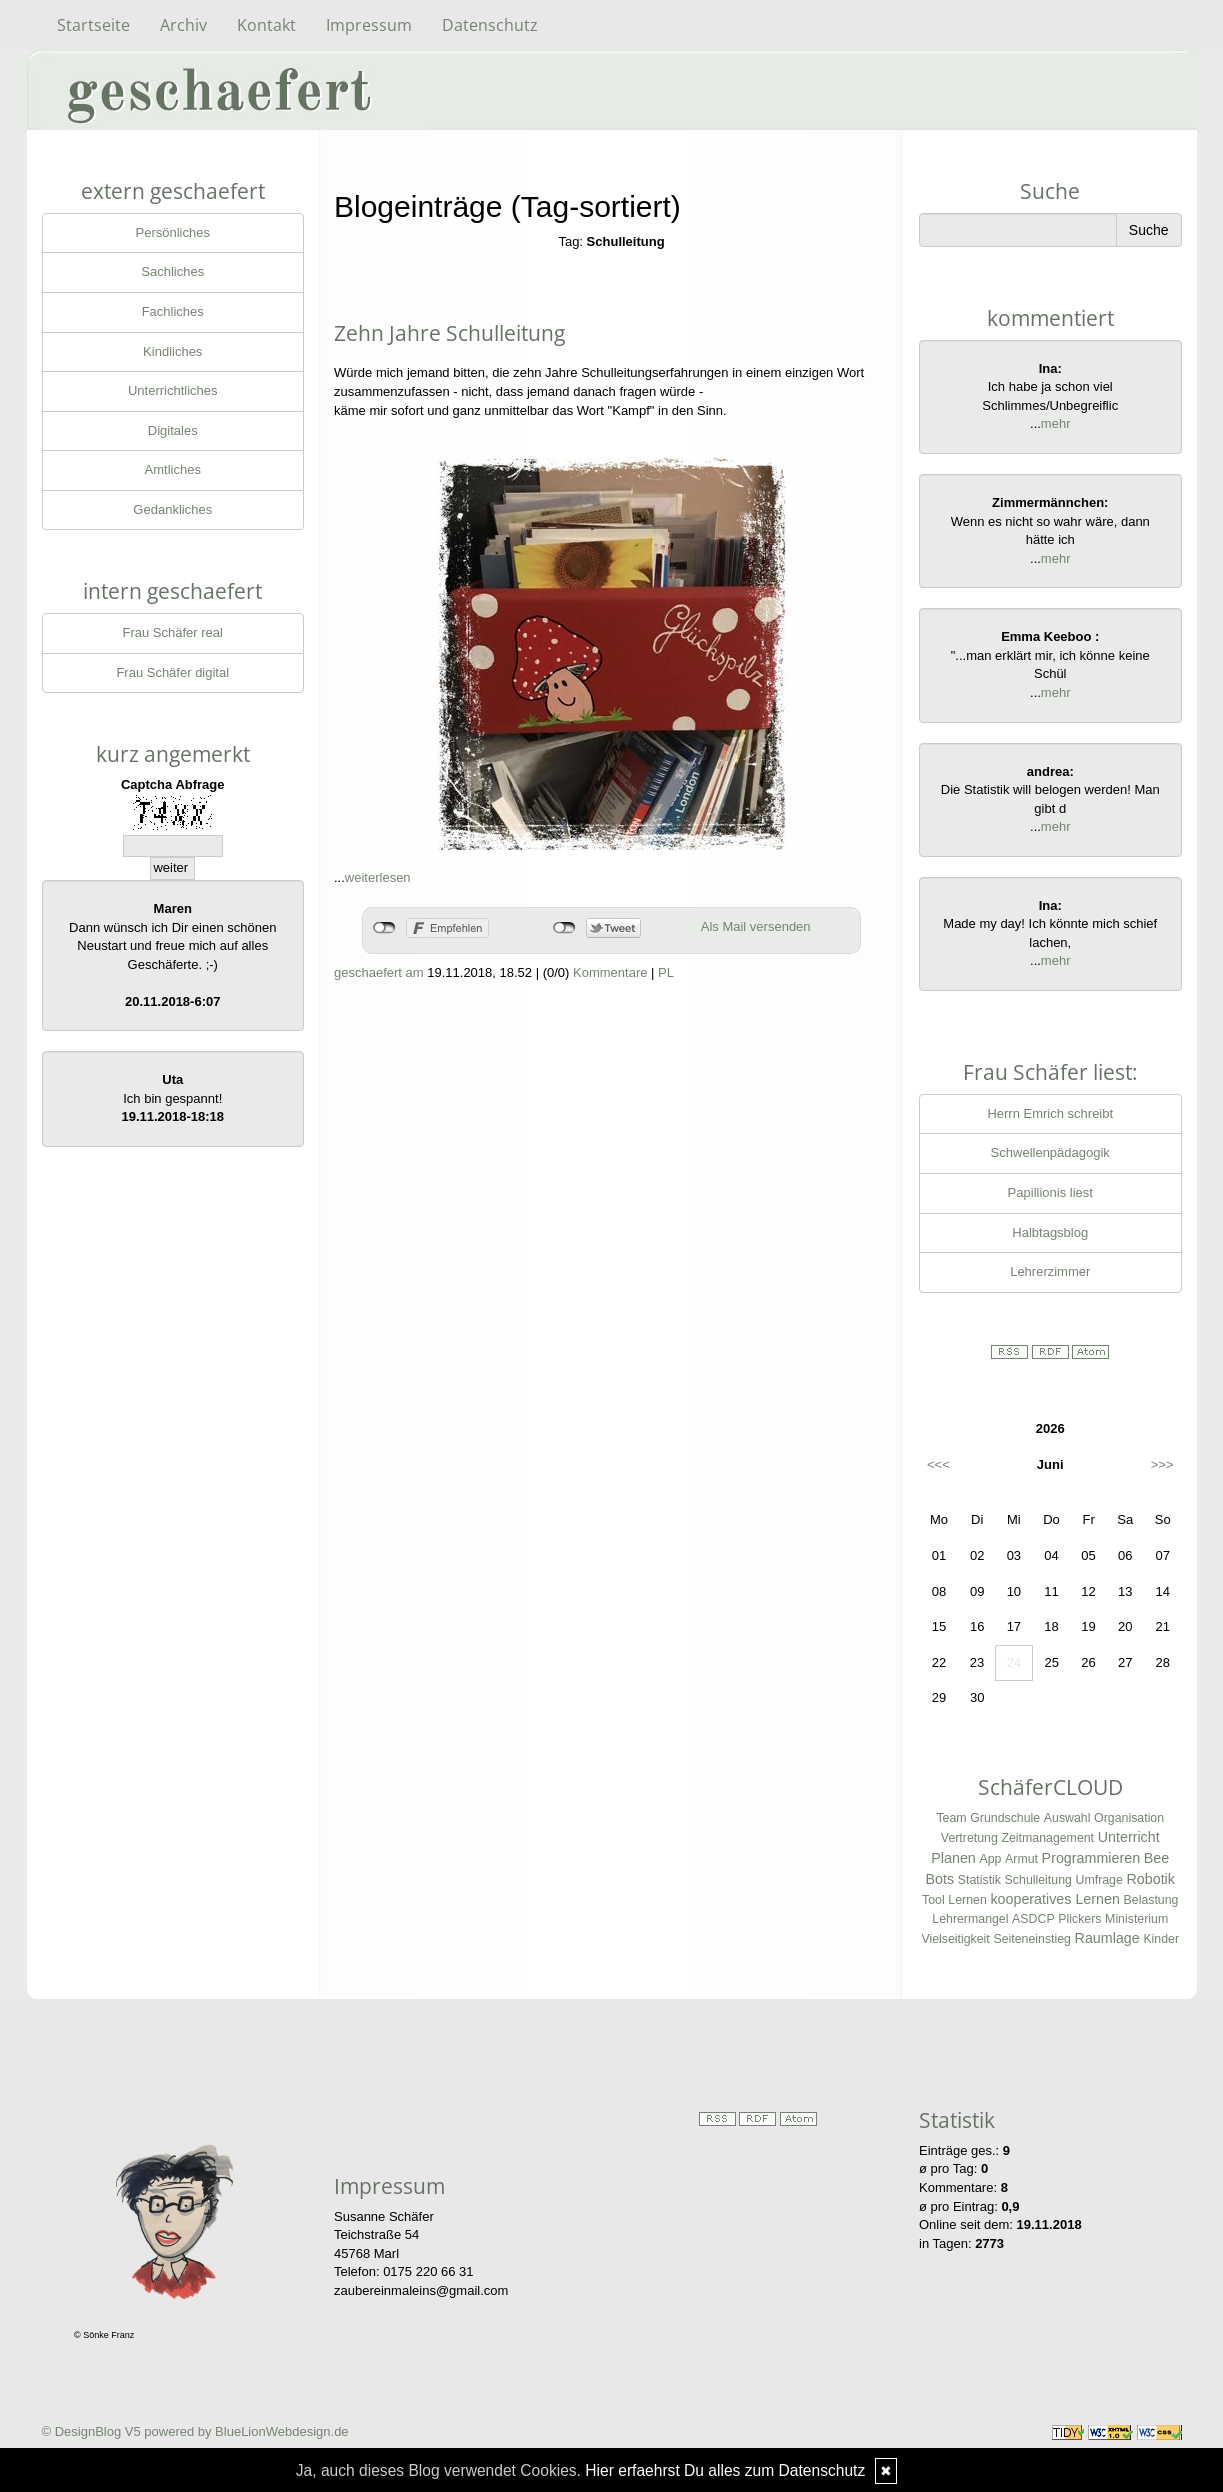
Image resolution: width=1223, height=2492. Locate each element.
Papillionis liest (1050, 1192)
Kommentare (610, 972)
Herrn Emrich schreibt (1050, 1113)
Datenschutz (490, 25)
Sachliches (172, 271)
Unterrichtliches (173, 390)
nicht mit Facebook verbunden (384, 928)
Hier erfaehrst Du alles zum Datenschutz (725, 2470)
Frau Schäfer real (173, 632)
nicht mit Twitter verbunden (564, 928)
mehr (1056, 423)
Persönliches (173, 232)
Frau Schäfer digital (172, 672)
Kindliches (172, 351)
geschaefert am (379, 972)
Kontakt (266, 25)
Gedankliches (172, 509)
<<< (938, 1464)
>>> (1162, 1464)
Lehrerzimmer (1050, 1271)
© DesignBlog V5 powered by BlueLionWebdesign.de (195, 2431)
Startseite (93, 25)
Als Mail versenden (756, 926)
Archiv (183, 25)
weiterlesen (378, 877)
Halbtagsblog (1050, 1232)
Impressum (369, 25)
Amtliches (173, 469)
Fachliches (173, 311)
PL (666, 972)
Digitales (173, 430)
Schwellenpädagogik (1050, 1152)
